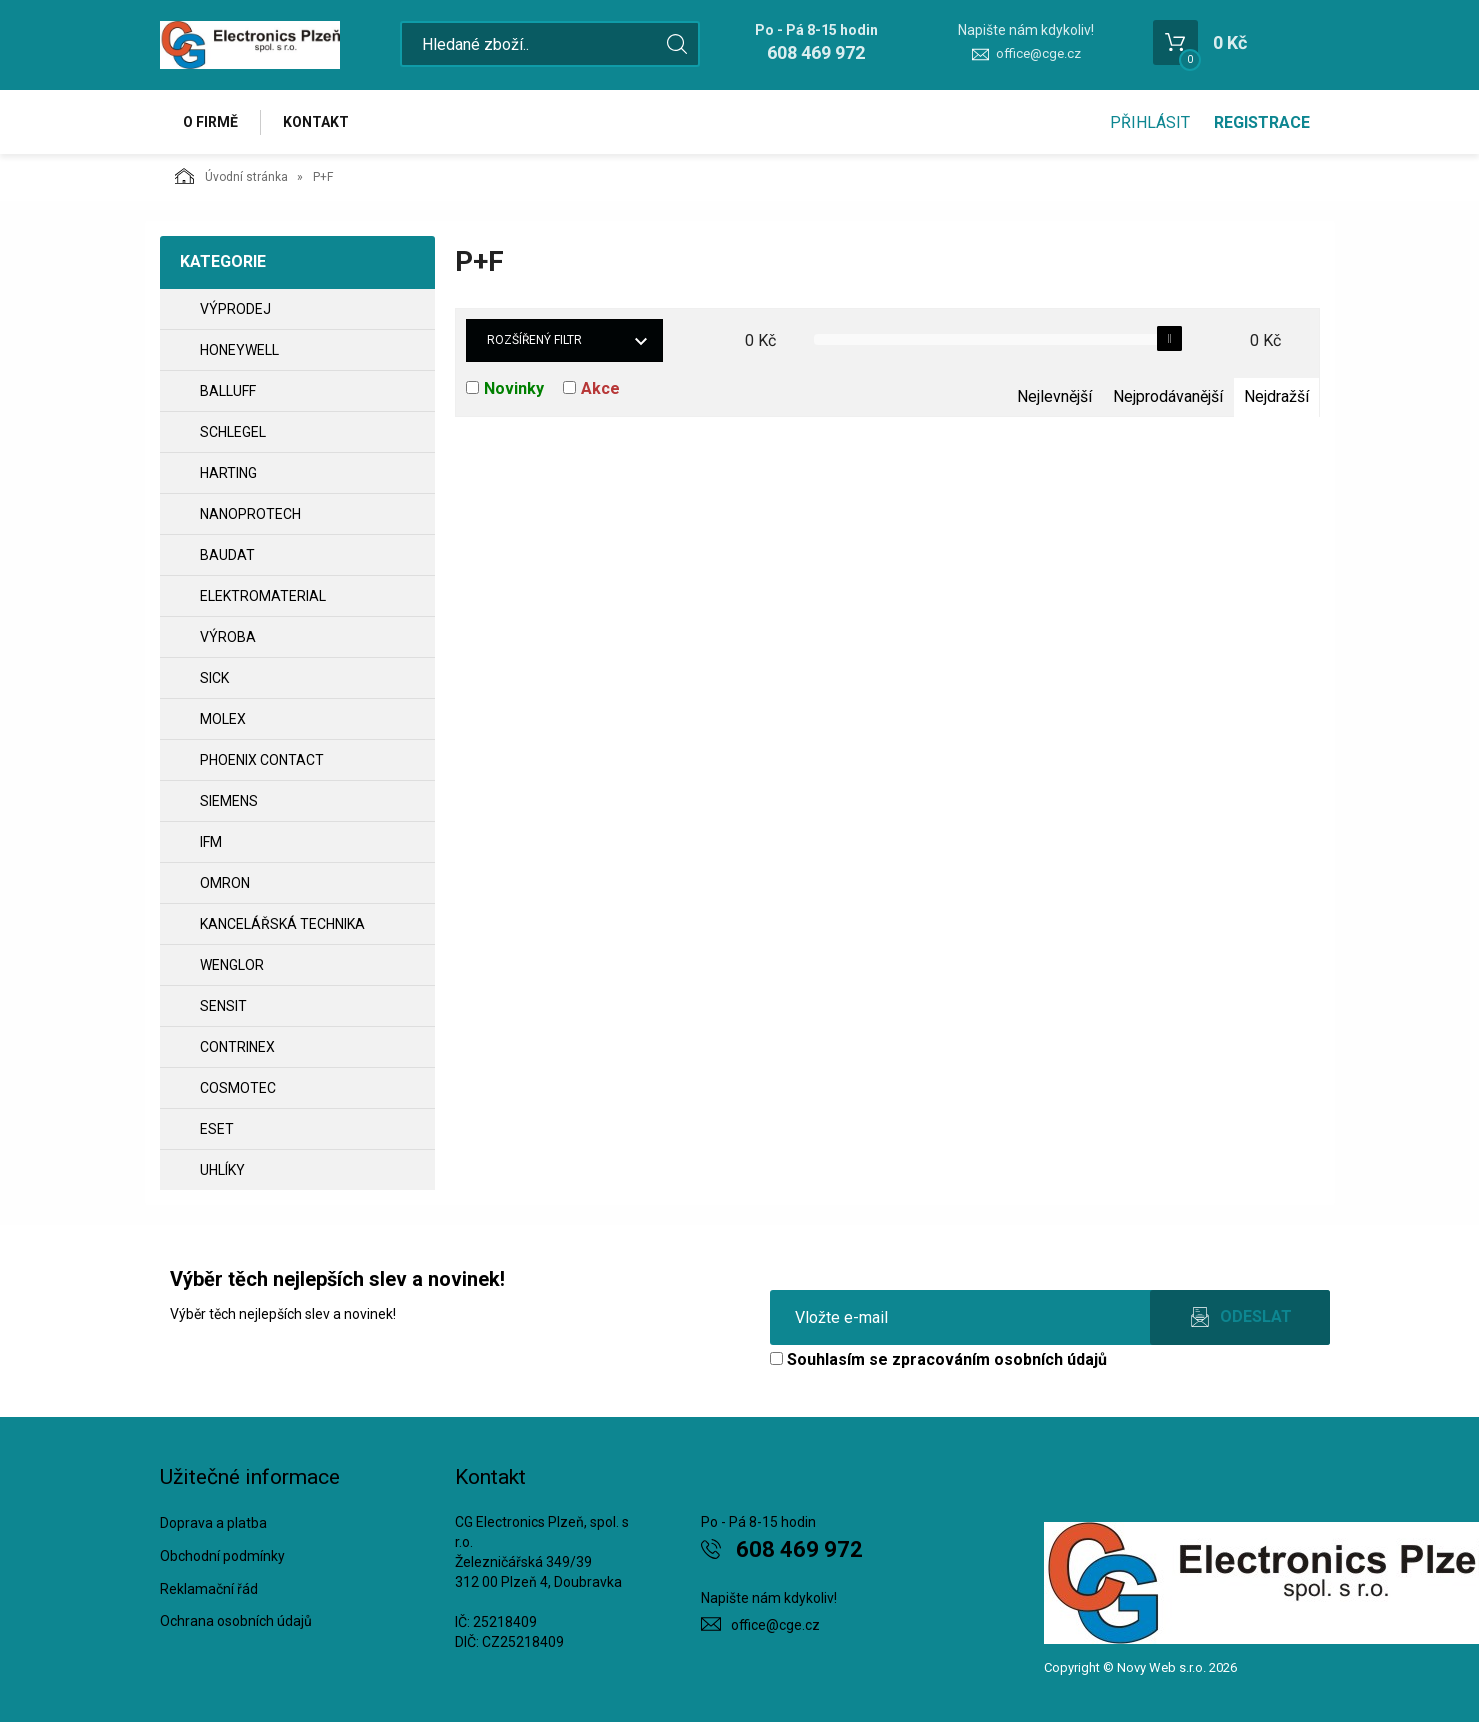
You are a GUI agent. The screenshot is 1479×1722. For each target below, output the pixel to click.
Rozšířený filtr (534, 340)
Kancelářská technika (282, 924)
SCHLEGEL (233, 432)
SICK (214, 678)
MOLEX (223, 719)
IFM (211, 842)
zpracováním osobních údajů (999, 1359)
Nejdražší (1276, 396)
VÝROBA (228, 637)
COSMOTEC (238, 1088)
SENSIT (223, 1006)
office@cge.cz (1038, 53)
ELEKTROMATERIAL (263, 596)
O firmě (210, 122)
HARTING (228, 473)
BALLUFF (228, 391)
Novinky (514, 388)
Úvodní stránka (231, 176)
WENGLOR (232, 965)
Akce (600, 388)
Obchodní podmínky (222, 1556)
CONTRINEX (237, 1047)
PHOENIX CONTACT (262, 760)
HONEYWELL (239, 350)
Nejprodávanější (1168, 396)
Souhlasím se (938, 1359)
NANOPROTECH (250, 514)
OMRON (225, 883)
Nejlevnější (1054, 396)
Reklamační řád (209, 1589)
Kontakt (316, 122)
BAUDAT (227, 555)
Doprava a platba (213, 1523)
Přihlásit (1150, 122)
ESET (217, 1129)
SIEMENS (229, 801)
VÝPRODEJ (235, 309)
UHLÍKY (222, 1170)
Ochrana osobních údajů (236, 1621)
